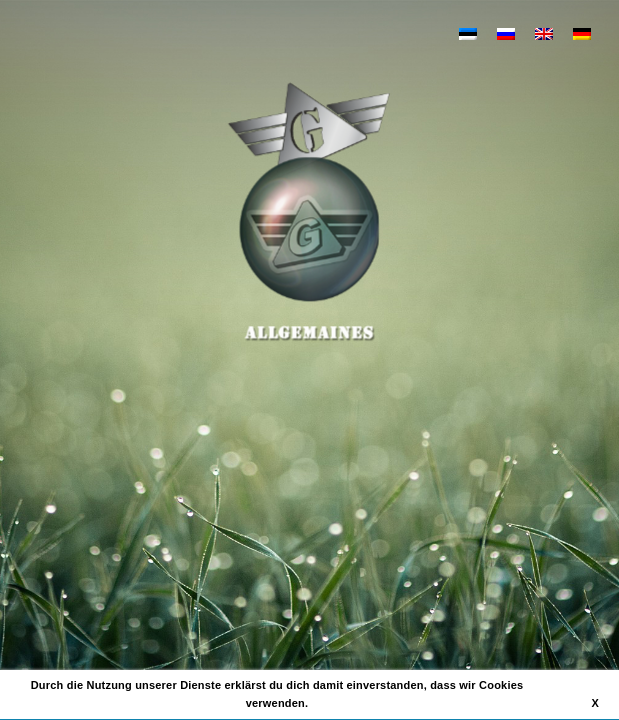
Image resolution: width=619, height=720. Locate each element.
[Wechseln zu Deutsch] (582, 33)
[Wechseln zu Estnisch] (468, 33)
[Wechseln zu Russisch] (506, 33)
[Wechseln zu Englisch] (544, 33)
